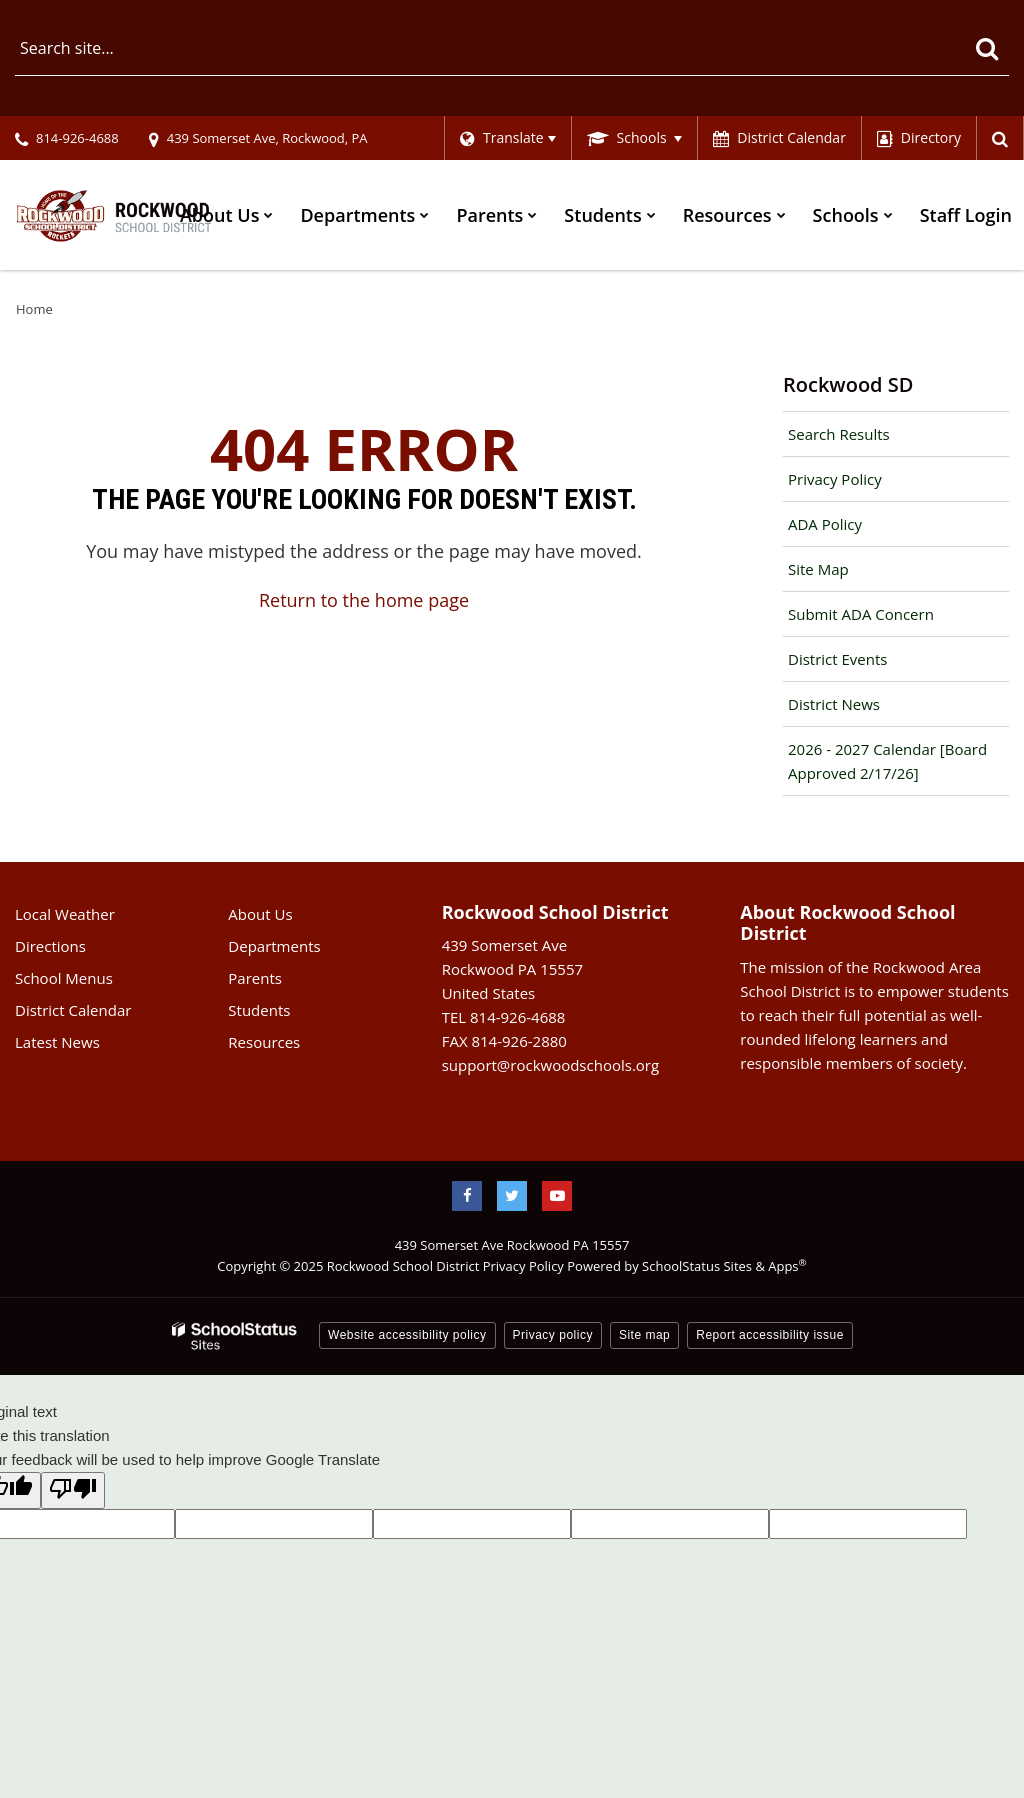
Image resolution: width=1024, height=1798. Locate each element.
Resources (264, 1042)
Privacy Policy (835, 479)
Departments (274, 946)
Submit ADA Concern (861, 614)
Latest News (57, 1042)
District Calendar (73, 1010)
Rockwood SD (848, 384)
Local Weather (65, 914)
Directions (50, 946)
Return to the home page (364, 600)
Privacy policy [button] (553, 1335)
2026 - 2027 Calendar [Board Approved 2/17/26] (887, 761)
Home (34, 309)
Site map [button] (644, 1335)
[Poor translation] (73, 1490)
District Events (837, 659)
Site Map (818, 569)
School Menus (64, 978)
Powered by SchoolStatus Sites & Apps (686, 1266)
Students (259, 1010)
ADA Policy (825, 524)
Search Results (839, 434)
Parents (255, 978)
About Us (260, 914)
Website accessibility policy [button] (407, 1335)
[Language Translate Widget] (507, 138)
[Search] (986, 48)
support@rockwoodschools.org (550, 1065)
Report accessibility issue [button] (770, 1335)
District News (834, 704)
